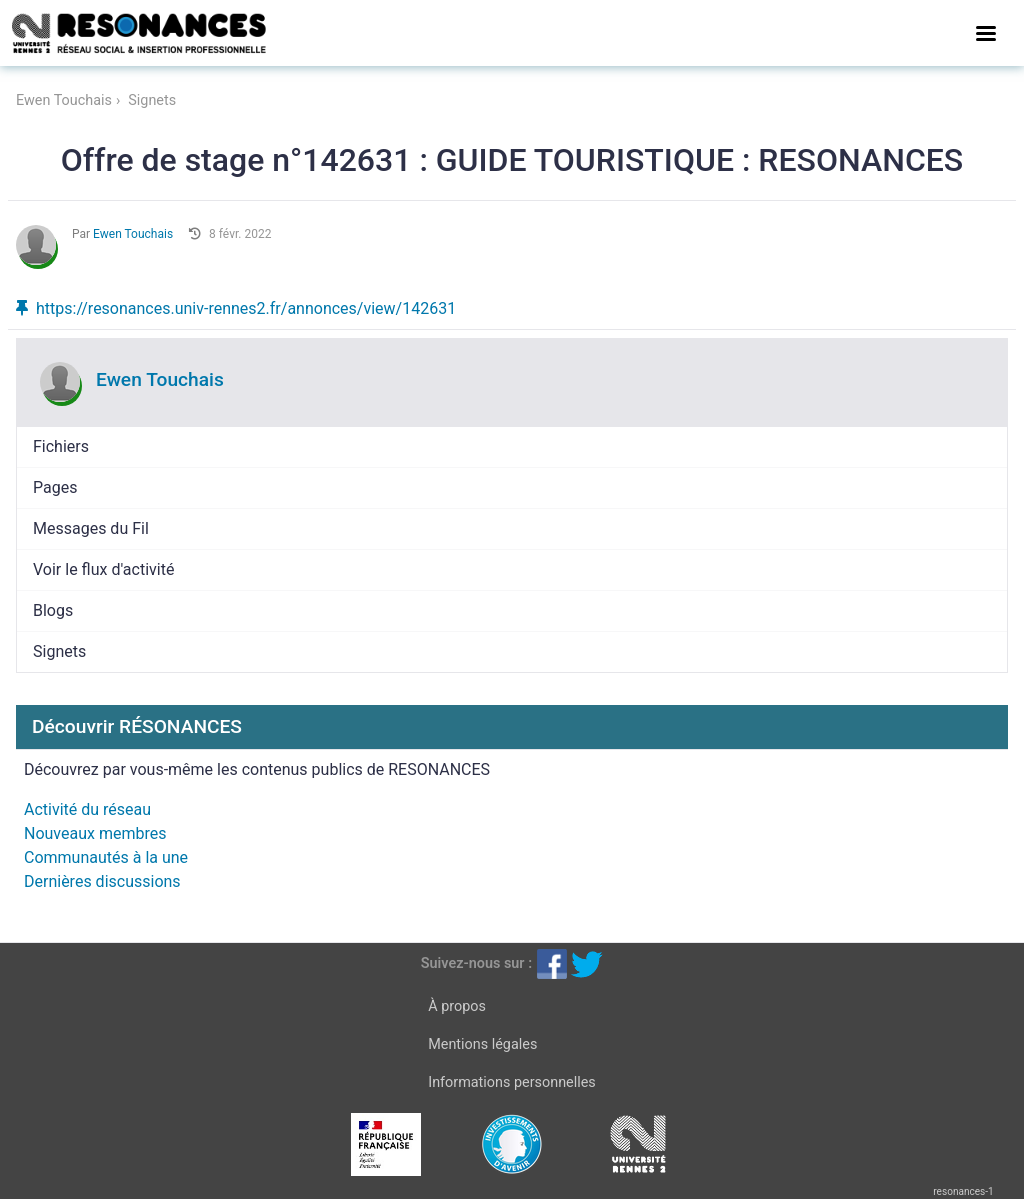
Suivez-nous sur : (476, 963)
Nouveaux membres (95, 833)
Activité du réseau (87, 809)
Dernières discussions (102, 881)
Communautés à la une (106, 857)
